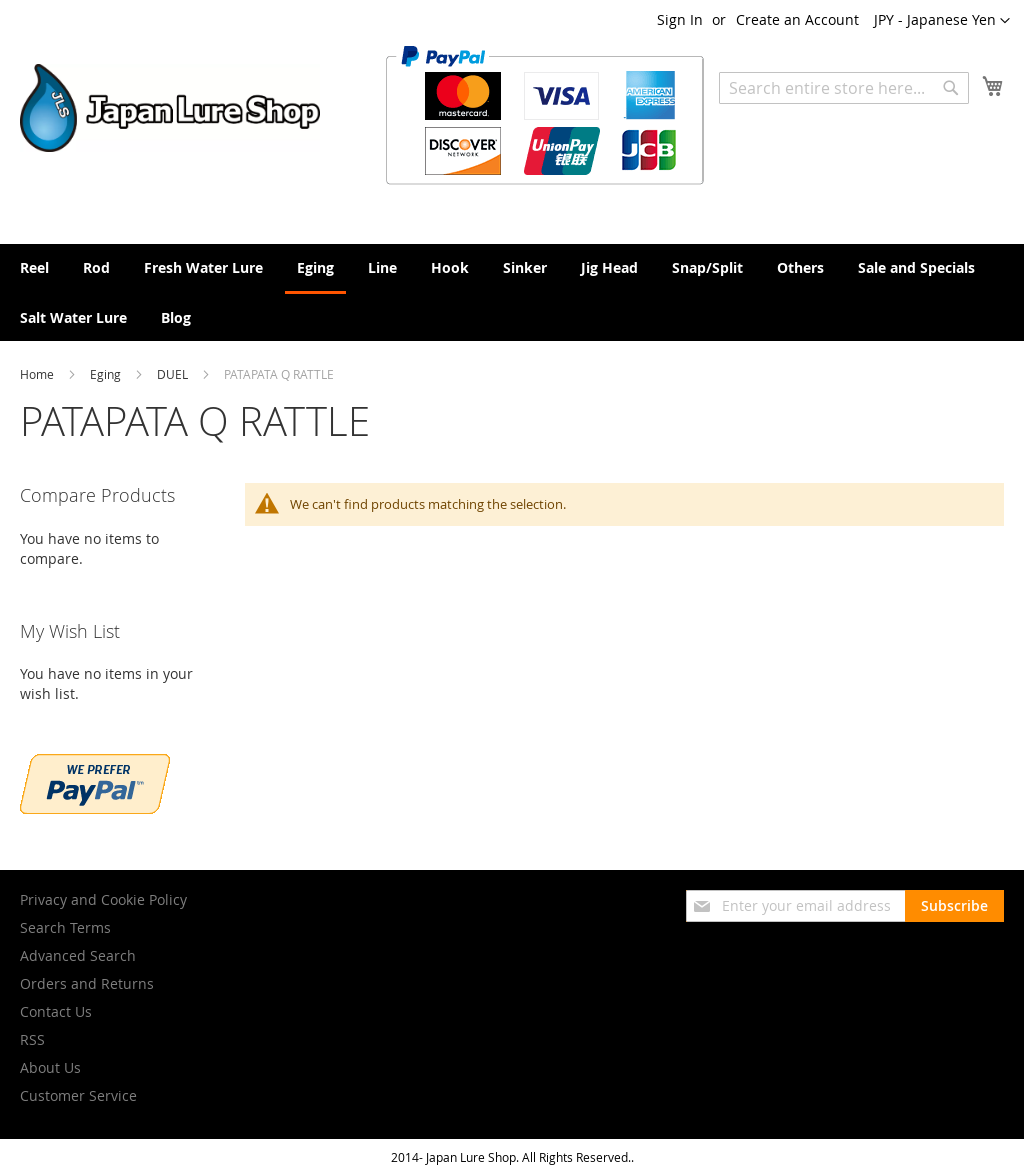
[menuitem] (34, 267)
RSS (32, 1039)
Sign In (680, 19)
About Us (50, 1067)
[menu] (512, 292)
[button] (942, 21)
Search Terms (65, 927)
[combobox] (844, 88)
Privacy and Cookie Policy (103, 899)
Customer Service (78, 1095)
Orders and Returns (87, 983)
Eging (107, 374)
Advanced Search (78, 955)
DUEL (174, 374)
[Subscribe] (954, 906)
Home (38, 374)
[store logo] (170, 108)
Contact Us (56, 1011)
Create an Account (797, 19)
